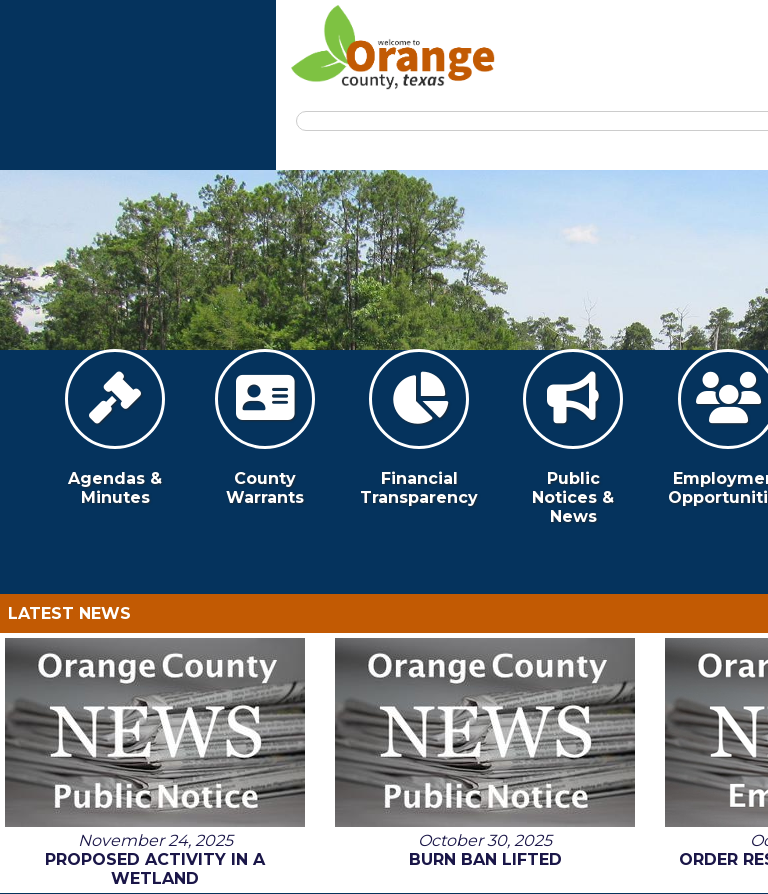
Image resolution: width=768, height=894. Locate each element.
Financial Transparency (419, 428)
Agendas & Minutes (115, 428)
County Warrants (265, 428)
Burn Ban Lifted (485, 859)
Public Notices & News (573, 437)
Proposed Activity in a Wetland (155, 869)
